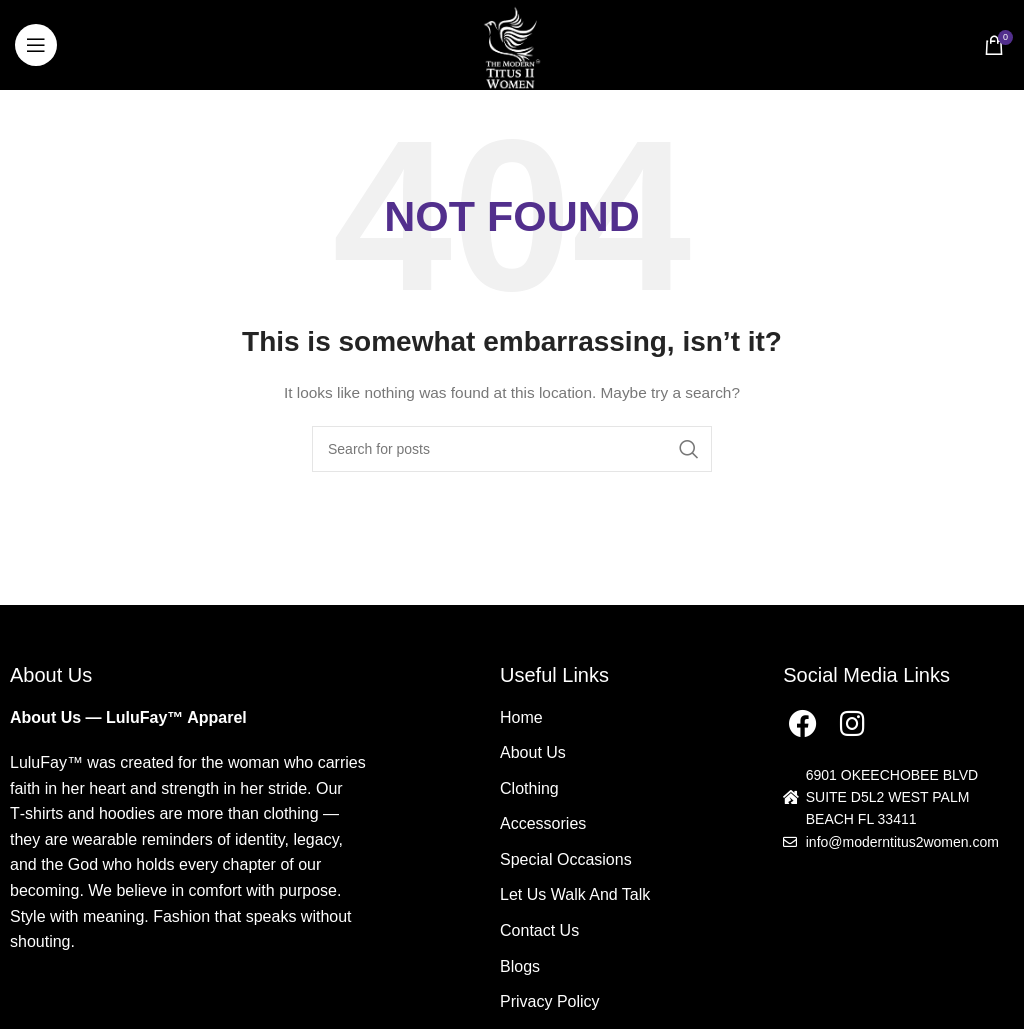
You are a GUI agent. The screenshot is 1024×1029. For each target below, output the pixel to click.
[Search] (512, 449)
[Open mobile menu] (36, 45)
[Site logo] (512, 44)
